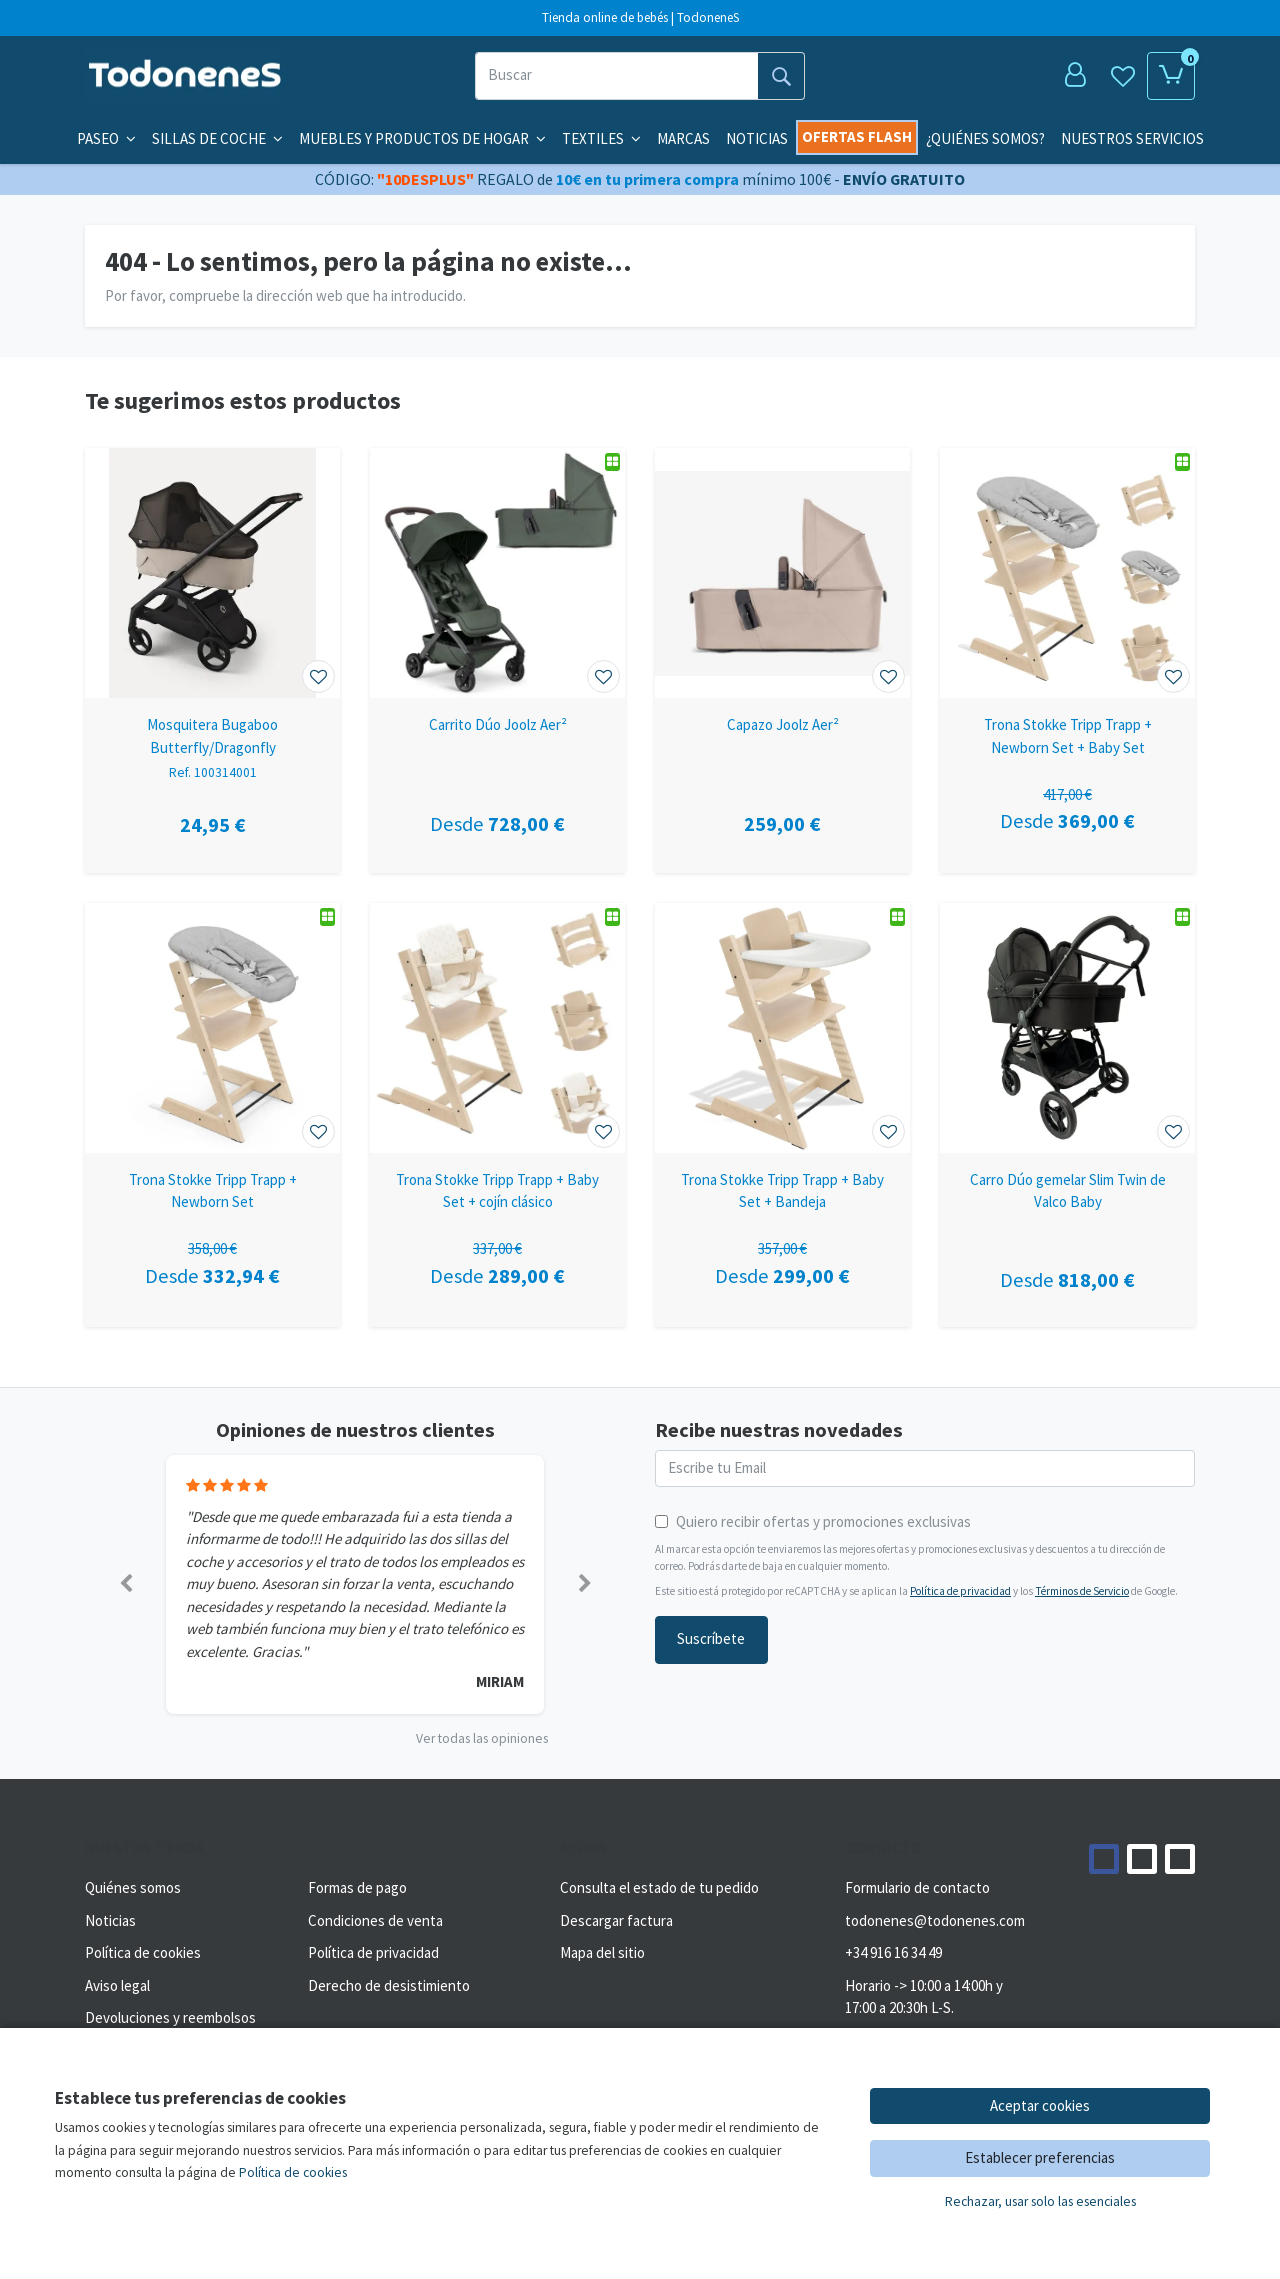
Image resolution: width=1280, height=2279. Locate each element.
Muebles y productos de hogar (422, 138)
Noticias (757, 138)
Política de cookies (143, 1952)
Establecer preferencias (1040, 2157)
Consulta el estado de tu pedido (659, 1887)
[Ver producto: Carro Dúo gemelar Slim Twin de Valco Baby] (1067, 1028)
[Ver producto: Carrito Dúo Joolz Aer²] (497, 573)
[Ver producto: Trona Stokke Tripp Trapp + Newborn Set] (212, 1028)
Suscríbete (711, 1638)
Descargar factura (616, 1920)
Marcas (683, 138)
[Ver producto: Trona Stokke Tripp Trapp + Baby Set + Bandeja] (782, 1028)
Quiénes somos (133, 1887)
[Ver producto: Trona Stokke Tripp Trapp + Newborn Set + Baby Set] (1067, 573)
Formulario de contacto (917, 1887)
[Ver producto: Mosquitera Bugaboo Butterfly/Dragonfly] (212, 573)
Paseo (106, 138)
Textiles (601, 138)
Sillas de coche (217, 138)
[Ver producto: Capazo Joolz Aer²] (782, 573)
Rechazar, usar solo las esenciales (1040, 2201)
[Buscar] (616, 76)
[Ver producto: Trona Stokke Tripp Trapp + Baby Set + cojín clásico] (497, 1028)
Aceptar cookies (1040, 2105)
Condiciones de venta (375, 1920)
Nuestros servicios (1132, 138)
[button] (125, 1584)
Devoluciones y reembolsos (170, 2017)
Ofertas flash (857, 136)
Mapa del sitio (602, 1952)
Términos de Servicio (1082, 1591)
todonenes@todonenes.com (935, 1920)
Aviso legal (117, 1985)
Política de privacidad (960, 1591)
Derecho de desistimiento (389, 1985)
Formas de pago (357, 1887)
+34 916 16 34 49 (893, 1952)
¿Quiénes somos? (985, 138)
